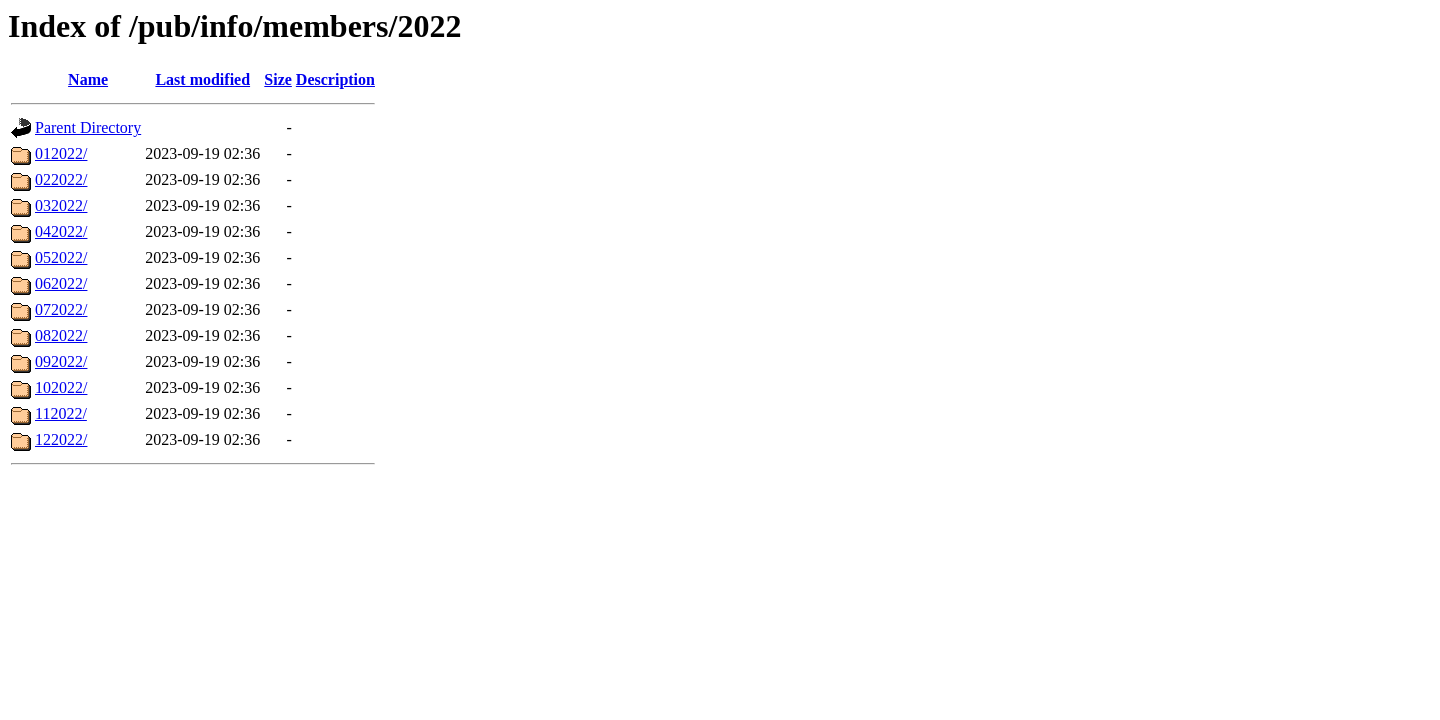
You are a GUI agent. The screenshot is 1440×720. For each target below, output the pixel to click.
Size (278, 79)
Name (88, 79)
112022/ (61, 413)
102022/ (61, 387)
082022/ (61, 335)
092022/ (61, 361)
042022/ (61, 231)
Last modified (202, 79)
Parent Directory (88, 127)
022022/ (61, 179)
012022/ (61, 153)
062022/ (61, 283)
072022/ (61, 309)
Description (335, 79)
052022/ (61, 257)
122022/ (61, 439)
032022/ (61, 205)
